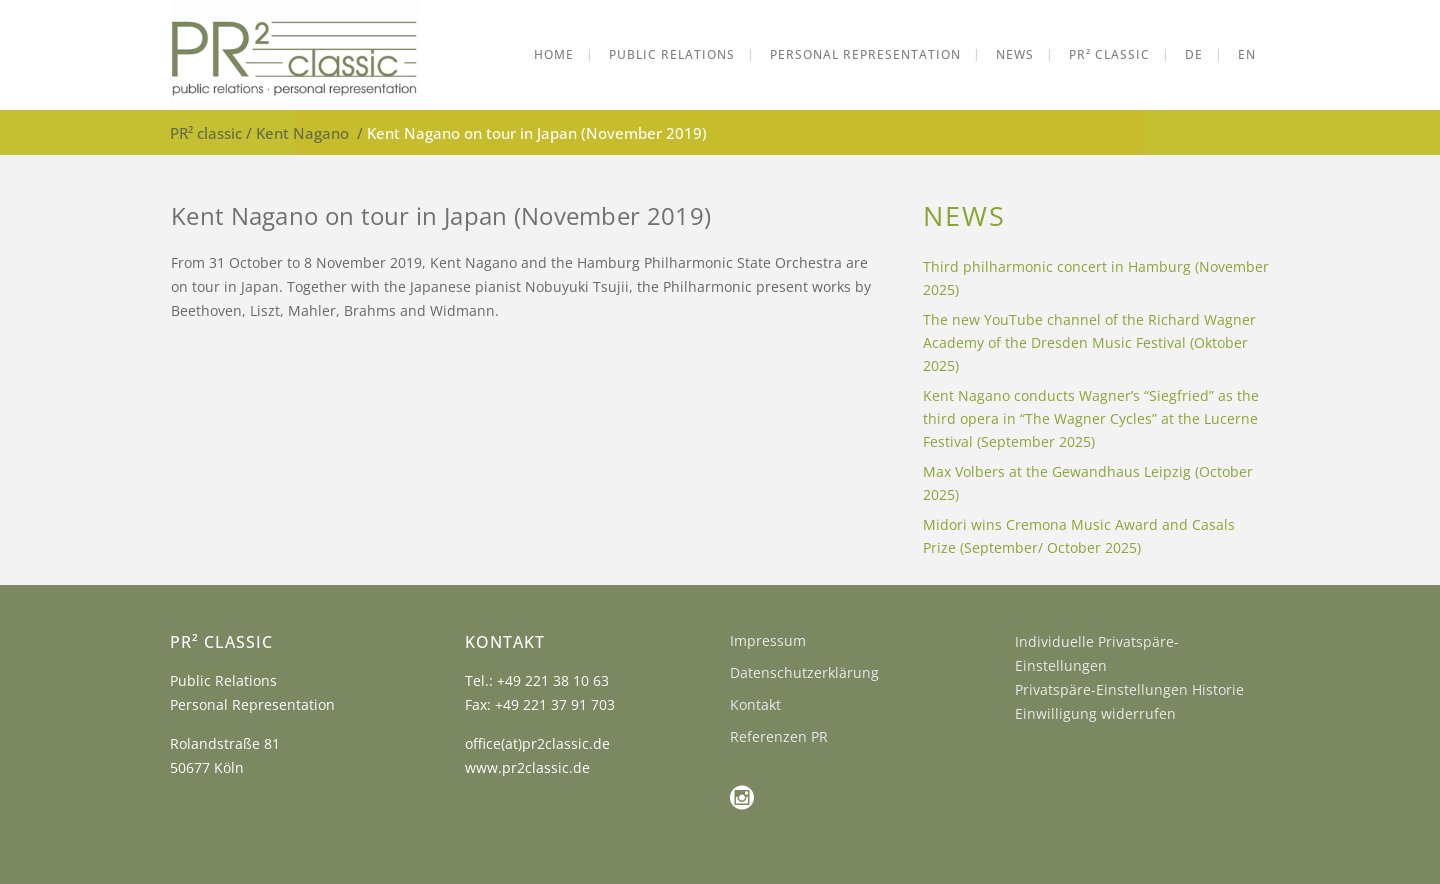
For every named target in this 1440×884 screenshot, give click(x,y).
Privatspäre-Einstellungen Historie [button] (1129, 689)
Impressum (768, 640)
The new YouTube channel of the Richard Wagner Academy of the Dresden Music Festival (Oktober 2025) (1089, 342)
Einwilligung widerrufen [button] (1095, 713)
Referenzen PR (779, 736)
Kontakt (755, 704)
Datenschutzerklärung (804, 672)
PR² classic (206, 133)
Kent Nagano (302, 133)
